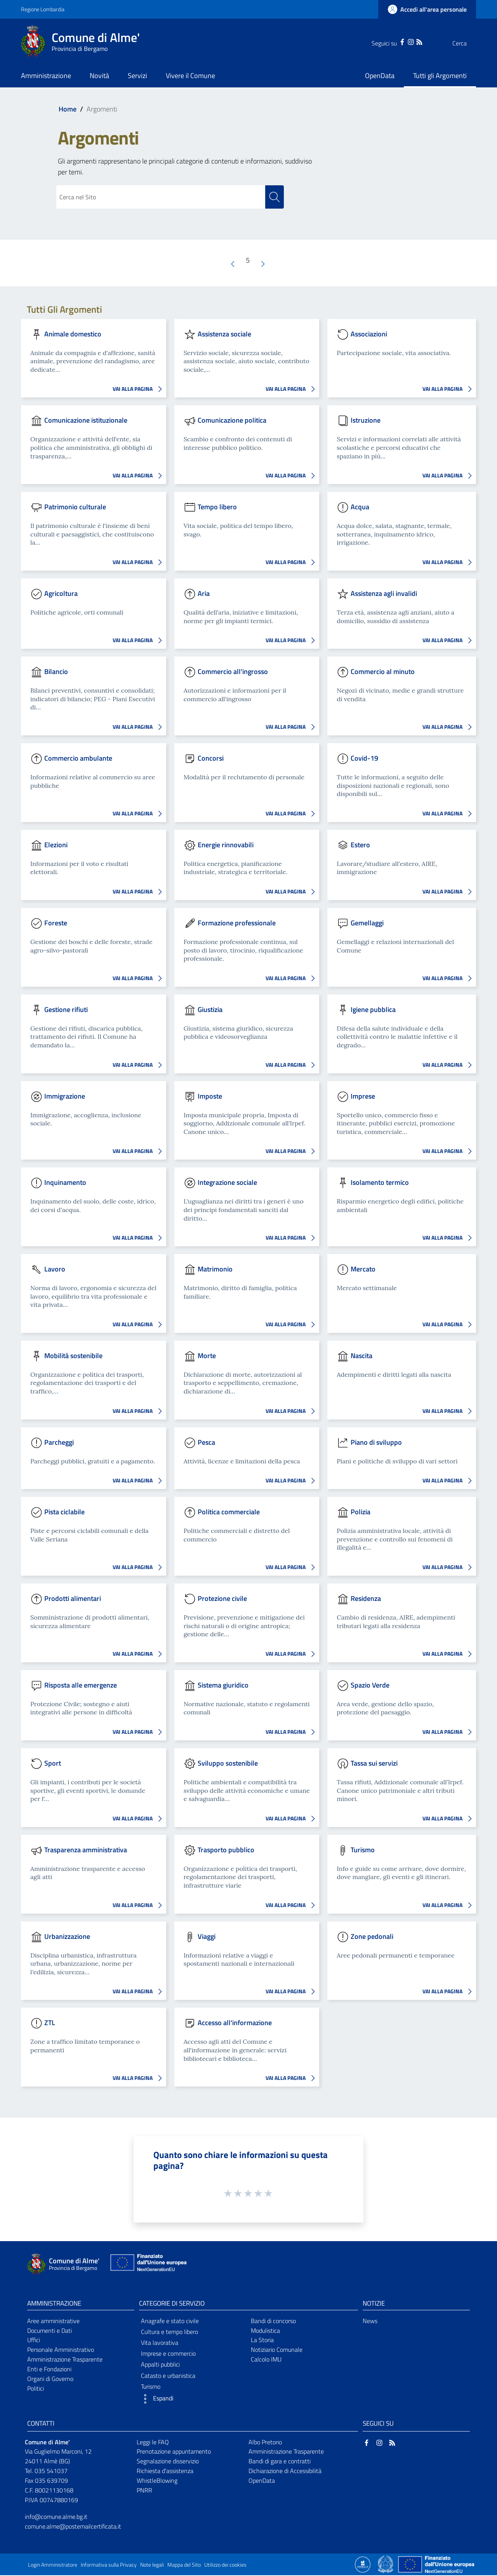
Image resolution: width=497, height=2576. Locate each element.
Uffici (33, 2340)
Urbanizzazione (67, 1937)
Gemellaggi (367, 923)
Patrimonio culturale (75, 507)
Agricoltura (61, 594)
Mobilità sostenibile (73, 1356)
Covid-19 (364, 758)
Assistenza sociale (224, 334)
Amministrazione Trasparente (65, 2360)
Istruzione (366, 420)
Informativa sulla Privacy (109, 2565)
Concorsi (211, 758)
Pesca (206, 1442)
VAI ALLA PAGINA (139, 390)
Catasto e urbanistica (168, 2376)
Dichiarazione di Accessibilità (284, 2471)
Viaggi (206, 1937)
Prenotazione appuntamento (174, 2452)
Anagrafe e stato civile (170, 2321)
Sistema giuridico (223, 1685)
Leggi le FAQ (153, 2442)
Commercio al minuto (383, 672)
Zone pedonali (372, 1937)
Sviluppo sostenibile (228, 1763)
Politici (35, 2388)
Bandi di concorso (273, 2321)
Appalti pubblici (160, 2365)
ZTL (49, 2023)
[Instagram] (395, 41)
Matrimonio (215, 1269)
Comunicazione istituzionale (85, 420)
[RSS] (404, 41)
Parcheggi (59, 1442)
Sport (52, 1763)
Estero (360, 845)
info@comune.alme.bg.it (56, 2517)
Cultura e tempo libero (169, 2332)
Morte (207, 1356)
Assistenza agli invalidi (384, 594)
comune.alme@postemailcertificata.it (73, 2526)
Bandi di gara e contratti (279, 2461)
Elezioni (56, 845)
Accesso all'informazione (235, 2023)
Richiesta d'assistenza (165, 2471)
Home (67, 109)
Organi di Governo (50, 2379)
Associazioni (369, 334)
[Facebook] (387, 41)
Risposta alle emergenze (80, 1685)
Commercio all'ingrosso (233, 672)
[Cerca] (466, 43)
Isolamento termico (380, 1182)
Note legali (152, 2565)
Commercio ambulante (78, 758)
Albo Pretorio (265, 2442)
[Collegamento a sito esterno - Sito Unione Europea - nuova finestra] (147, 2265)
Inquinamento (65, 1182)
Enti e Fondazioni (49, 2369)
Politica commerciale (229, 1512)
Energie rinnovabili (226, 845)
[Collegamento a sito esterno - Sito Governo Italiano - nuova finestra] (386, 2564)
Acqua (360, 507)
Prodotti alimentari (72, 1599)
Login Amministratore (52, 2565)
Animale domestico (72, 334)
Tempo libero (217, 507)
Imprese (363, 1096)
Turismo (363, 1850)
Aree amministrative (53, 2321)
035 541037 (51, 2471)
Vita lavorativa (159, 2343)
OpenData (261, 2481)
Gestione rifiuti (66, 1010)
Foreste (55, 923)
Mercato (363, 1269)
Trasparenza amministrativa (85, 1850)
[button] (192, 2399)
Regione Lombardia (42, 9)
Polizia (360, 1512)
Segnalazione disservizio (168, 2461)
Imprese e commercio (168, 2354)
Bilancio (56, 672)
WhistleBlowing (157, 2481)
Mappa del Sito (184, 2565)
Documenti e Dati (49, 2331)
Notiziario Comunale (276, 2350)
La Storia (262, 2340)
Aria (204, 594)
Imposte (210, 1096)
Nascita (361, 1356)
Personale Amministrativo (60, 2350)
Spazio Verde (370, 1685)
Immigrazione (64, 1096)
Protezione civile (222, 1599)
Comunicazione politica (232, 420)
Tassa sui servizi (374, 1763)
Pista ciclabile (64, 1512)
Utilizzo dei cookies (225, 2565)
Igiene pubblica (373, 1010)
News (370, 2321)
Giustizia (210, 1010)
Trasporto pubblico (226, 1850)
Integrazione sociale (227, 1182)
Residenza (366, 1599)
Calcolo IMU (266, 2360)
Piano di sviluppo (376, 1442)
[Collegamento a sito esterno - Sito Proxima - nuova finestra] (362, 2564)
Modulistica (265, 2331)
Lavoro (54, 1269)
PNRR (144, 2490)
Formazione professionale (237, 923)
